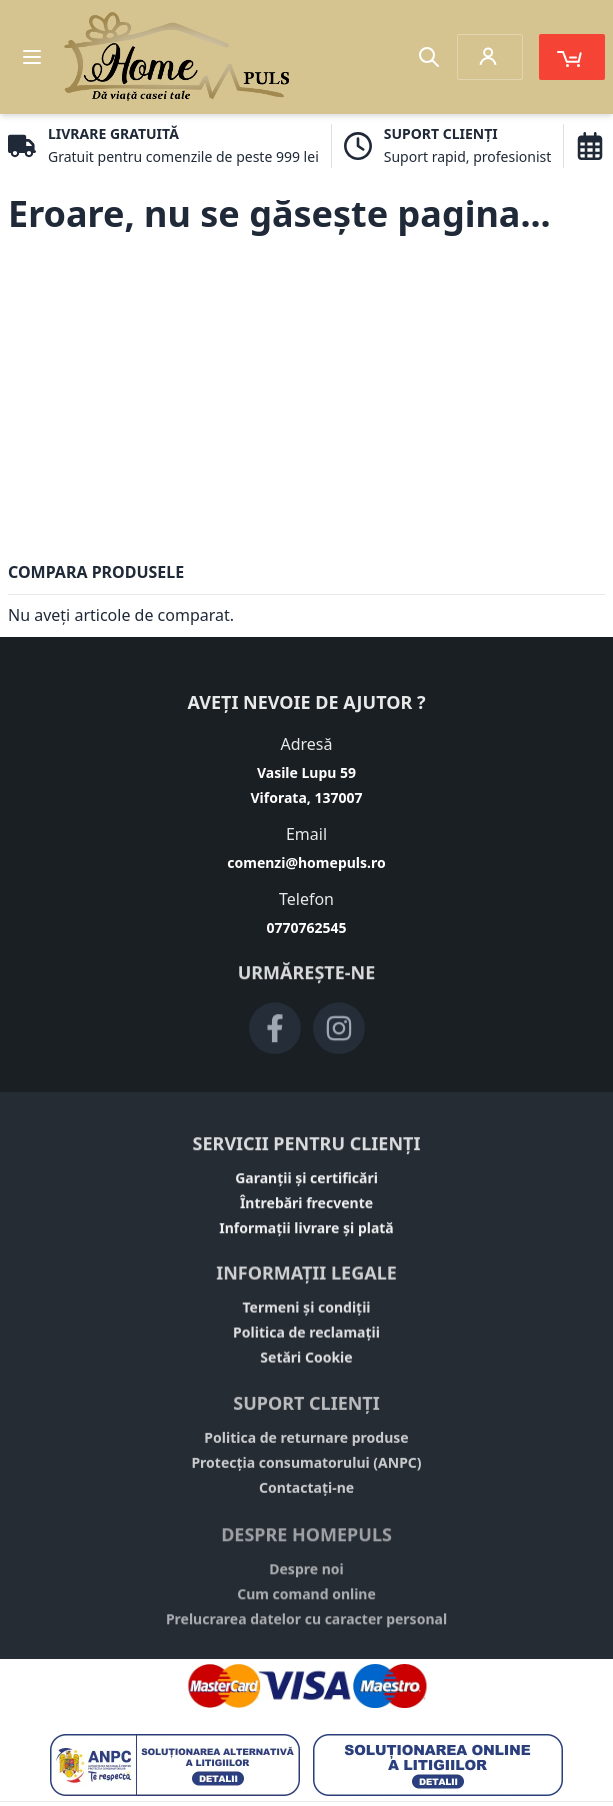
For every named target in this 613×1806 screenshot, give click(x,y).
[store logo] (176, 57)
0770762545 (306, 927)
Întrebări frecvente (306, 1206)
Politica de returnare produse (306, 1444)
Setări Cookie (306, 1362)
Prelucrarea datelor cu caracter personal (306, 1628)
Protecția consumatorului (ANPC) (306, 1469)
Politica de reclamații (306, 1337)
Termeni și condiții (306, 1312)
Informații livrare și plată (306, 1231)
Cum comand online (306, 1603)
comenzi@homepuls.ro (306, 862)
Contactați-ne (306, 1494)
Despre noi (306, 1578)
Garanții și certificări (306, 1181)
